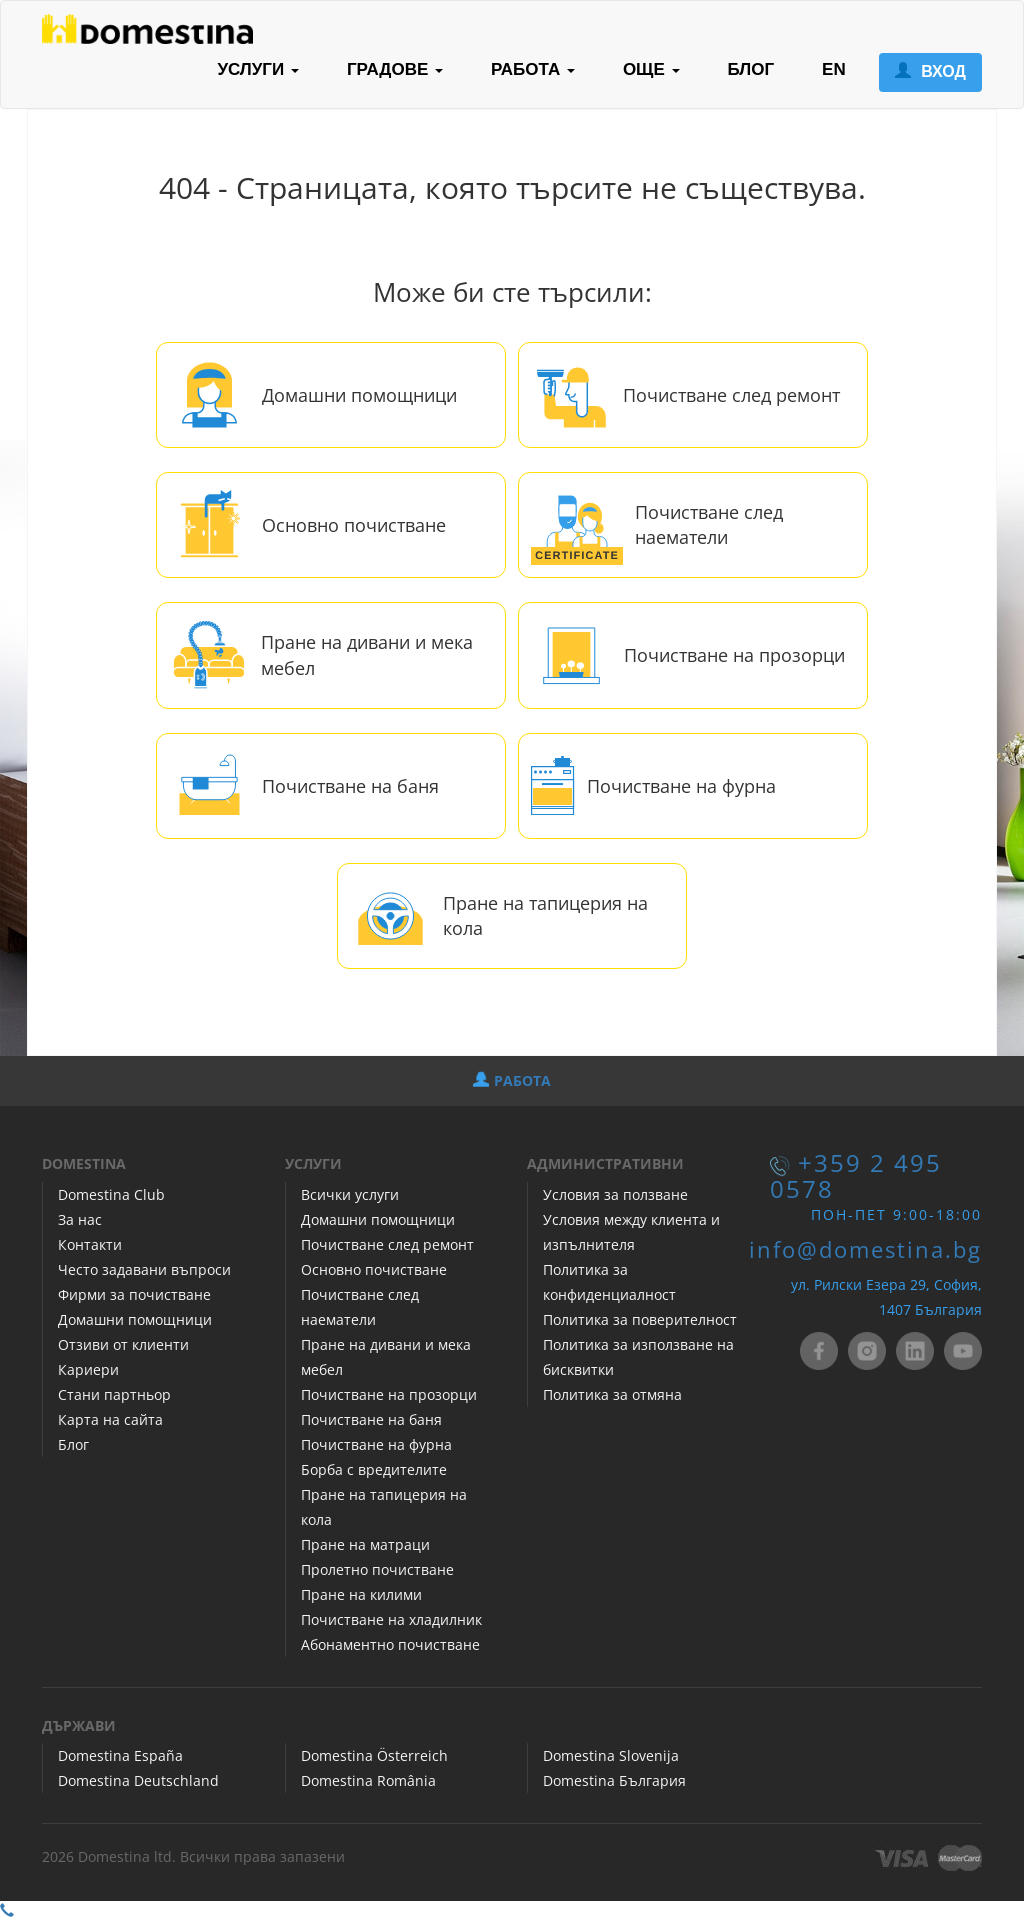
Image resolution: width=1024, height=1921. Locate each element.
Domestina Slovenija (611, 1755)
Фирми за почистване (134, 1294)
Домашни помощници (359, 395)
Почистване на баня (350, 786)
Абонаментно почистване (390, 1644)
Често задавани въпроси (144, 1269)
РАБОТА (512, 1080)
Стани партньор (114, 1394)
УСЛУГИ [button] (258, 69)
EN (834, 69)
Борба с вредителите (374, 1469)
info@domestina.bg (865, 1249)
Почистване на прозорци (734, 655)
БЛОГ (751, 69)
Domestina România (368, 1780)
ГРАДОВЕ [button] (395, 69)
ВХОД (930, 71)
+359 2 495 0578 (856, 1175)
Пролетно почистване (377, 1569)
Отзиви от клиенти (123, 1344)
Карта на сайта (110, 1419)
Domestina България (614, 1780)
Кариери (88, 1369)
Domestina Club (111, 1194)
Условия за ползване (615, 1194)
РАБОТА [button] (533, 69)
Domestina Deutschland (138, 1780)
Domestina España (120, 1755)
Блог (73, 1444)
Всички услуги (350, 1194)
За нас (80, 1219)
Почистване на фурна (681, 786)
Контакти (90, 1244)
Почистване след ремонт (731, 395)
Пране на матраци (365, 1544)
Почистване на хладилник (391, 1619)
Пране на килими (361, 1594)
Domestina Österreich (374, 1755)
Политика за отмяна (612, 1394)
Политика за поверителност (640, 1319)
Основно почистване (354, 525)
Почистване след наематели (709, 525)
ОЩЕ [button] (651, 69)
